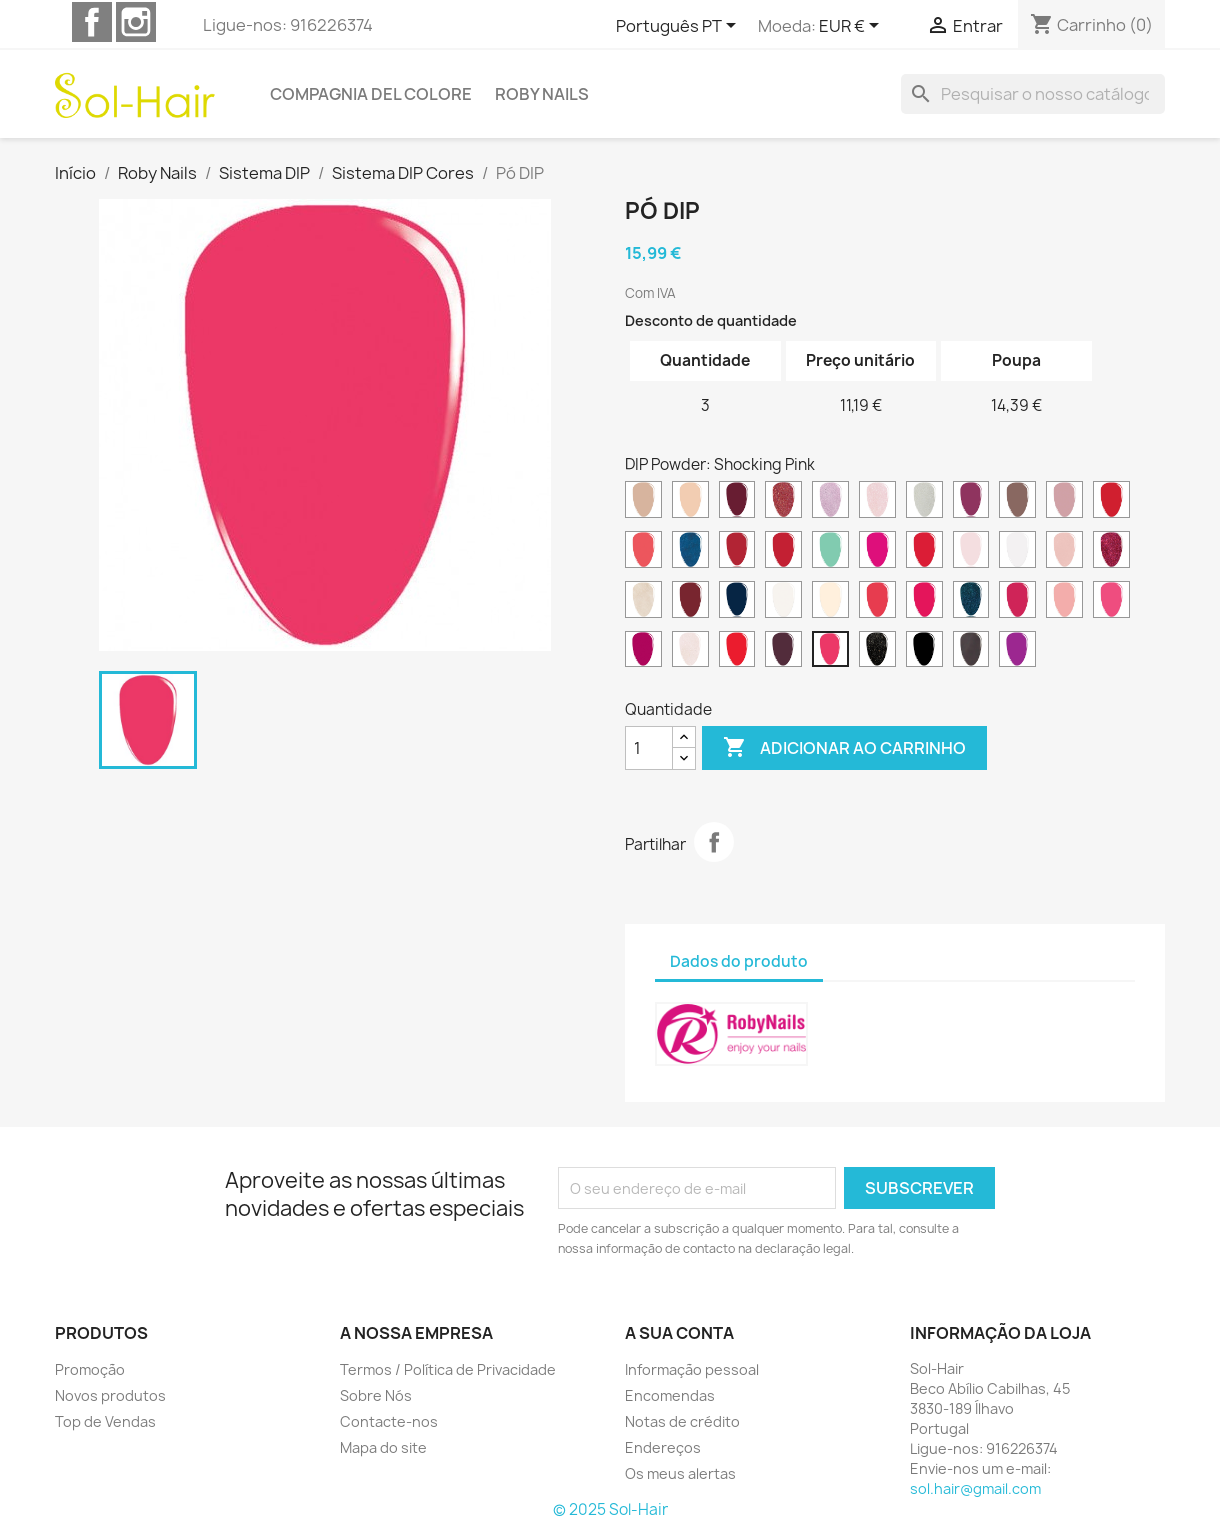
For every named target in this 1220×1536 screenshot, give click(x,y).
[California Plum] (971, 502)
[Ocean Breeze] (971, 602)
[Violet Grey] (971, 652)
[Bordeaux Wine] (737, 502)
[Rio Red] (737, 652)
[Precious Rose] (690, 652)
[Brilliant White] (924, 502)
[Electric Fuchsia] (877, 552)
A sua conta (679, 1333)
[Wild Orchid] (1017, 652)
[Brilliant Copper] (783, 502)
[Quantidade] (649, 748)
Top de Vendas (105, 1421)
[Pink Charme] (1017, 602)
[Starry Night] (877, 652)
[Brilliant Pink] (877, 502)
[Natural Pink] (830, 602)
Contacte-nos (389, 1421)
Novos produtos (110, 1395)
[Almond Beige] (643, 502)
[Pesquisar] (1033, 94)
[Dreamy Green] (830, 552)
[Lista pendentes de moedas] (852, 27)
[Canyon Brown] (1017, 502)
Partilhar (714, 842)
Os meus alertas (680, 1473)
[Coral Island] (643, 552)
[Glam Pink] (1064, 552)
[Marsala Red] (690, 602)
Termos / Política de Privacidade (448, 1369)
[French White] (1017, 552)
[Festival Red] (924, 552)
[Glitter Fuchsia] (1111, 552)
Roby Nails (542, 94)
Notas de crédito (682, 1421)
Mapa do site (383, 1447)
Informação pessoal (692, 1369)
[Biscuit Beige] (690, 502)
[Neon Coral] (877, 602)
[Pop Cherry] (643, 652)
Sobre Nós (376, 1395)
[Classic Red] (1111, 502)
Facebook (92, 22)
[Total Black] (924, 652)
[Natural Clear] (783, 602)
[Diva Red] (783, 552)
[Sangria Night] (783, 652)
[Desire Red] (737, 552)
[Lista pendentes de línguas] (679, 27)
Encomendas (670, 1395)
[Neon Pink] (924, 602)
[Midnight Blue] (737, 602)
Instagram (136, 22)
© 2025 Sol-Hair (610, 1509)
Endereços (663, 1447)
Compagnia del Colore (371, 94)
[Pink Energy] (1111, 602)
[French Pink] (971, 552)
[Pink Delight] (1064, 602)
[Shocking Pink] (830, 652)
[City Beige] (1064, 502)
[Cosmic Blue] (690, 552)
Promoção (90, 1369)
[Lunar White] (643, 602)
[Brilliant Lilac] (830, 502)
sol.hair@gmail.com (975, 1488)
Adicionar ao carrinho (844, 748)
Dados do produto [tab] (739, 961)
